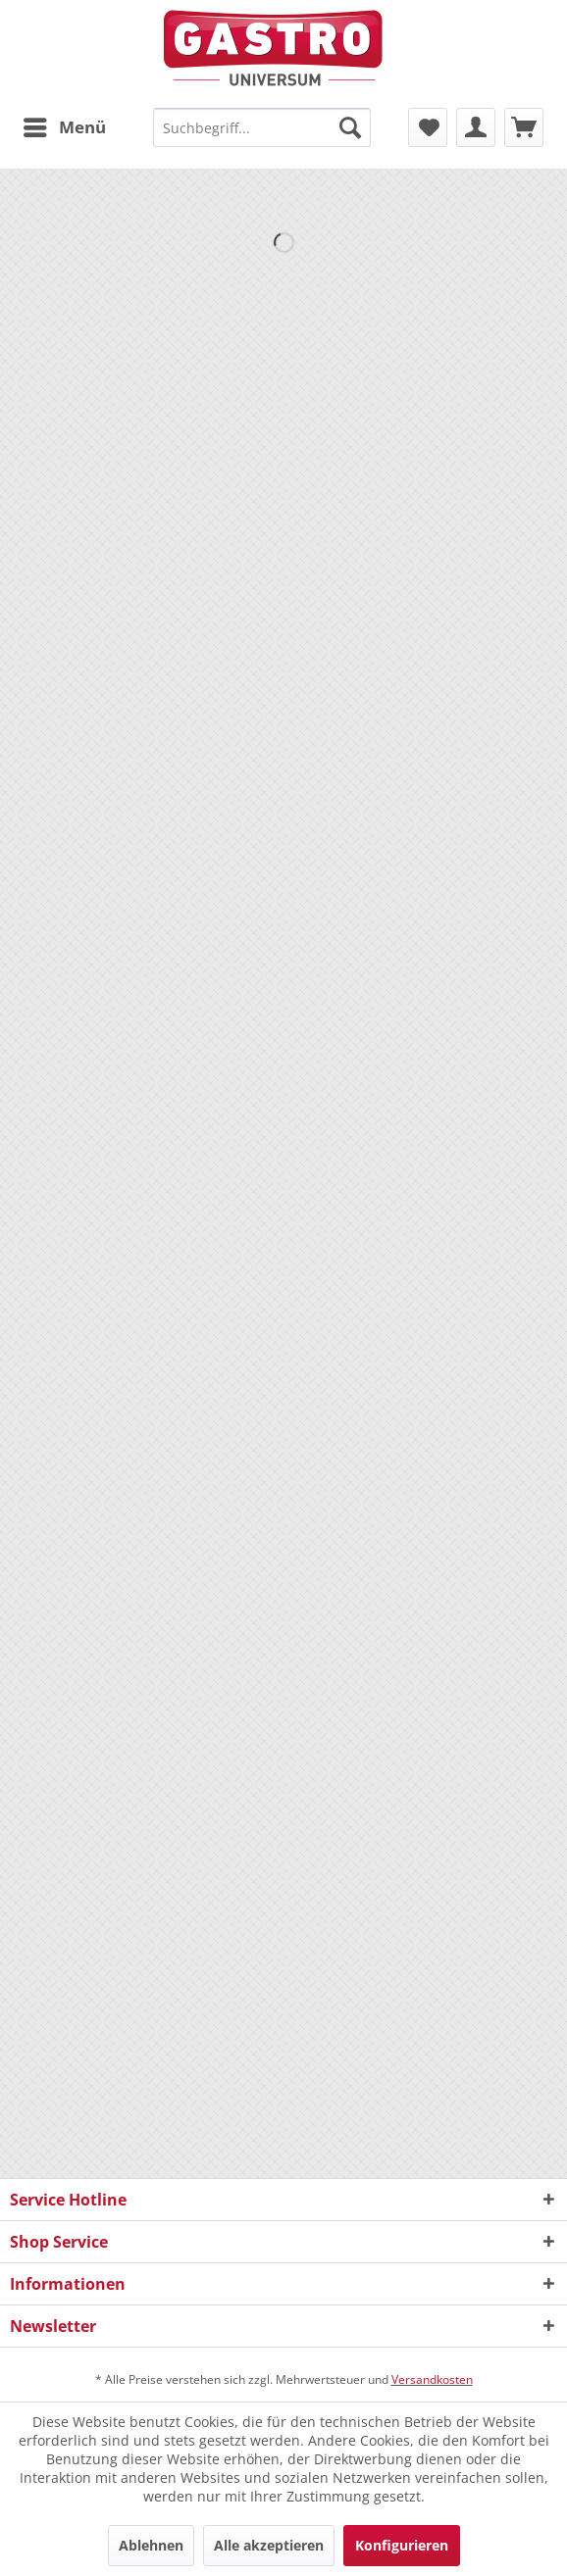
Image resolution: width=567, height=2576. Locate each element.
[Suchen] (350, 127)
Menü (65, 125)
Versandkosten (432, 2379)
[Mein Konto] (475, 127)
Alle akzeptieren (269, 2545)
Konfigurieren (401, 2545)
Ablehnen (151, 2545)
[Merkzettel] (427, 127)
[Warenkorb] (523, 127)
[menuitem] (64, 127)
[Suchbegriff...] (262, 127)
